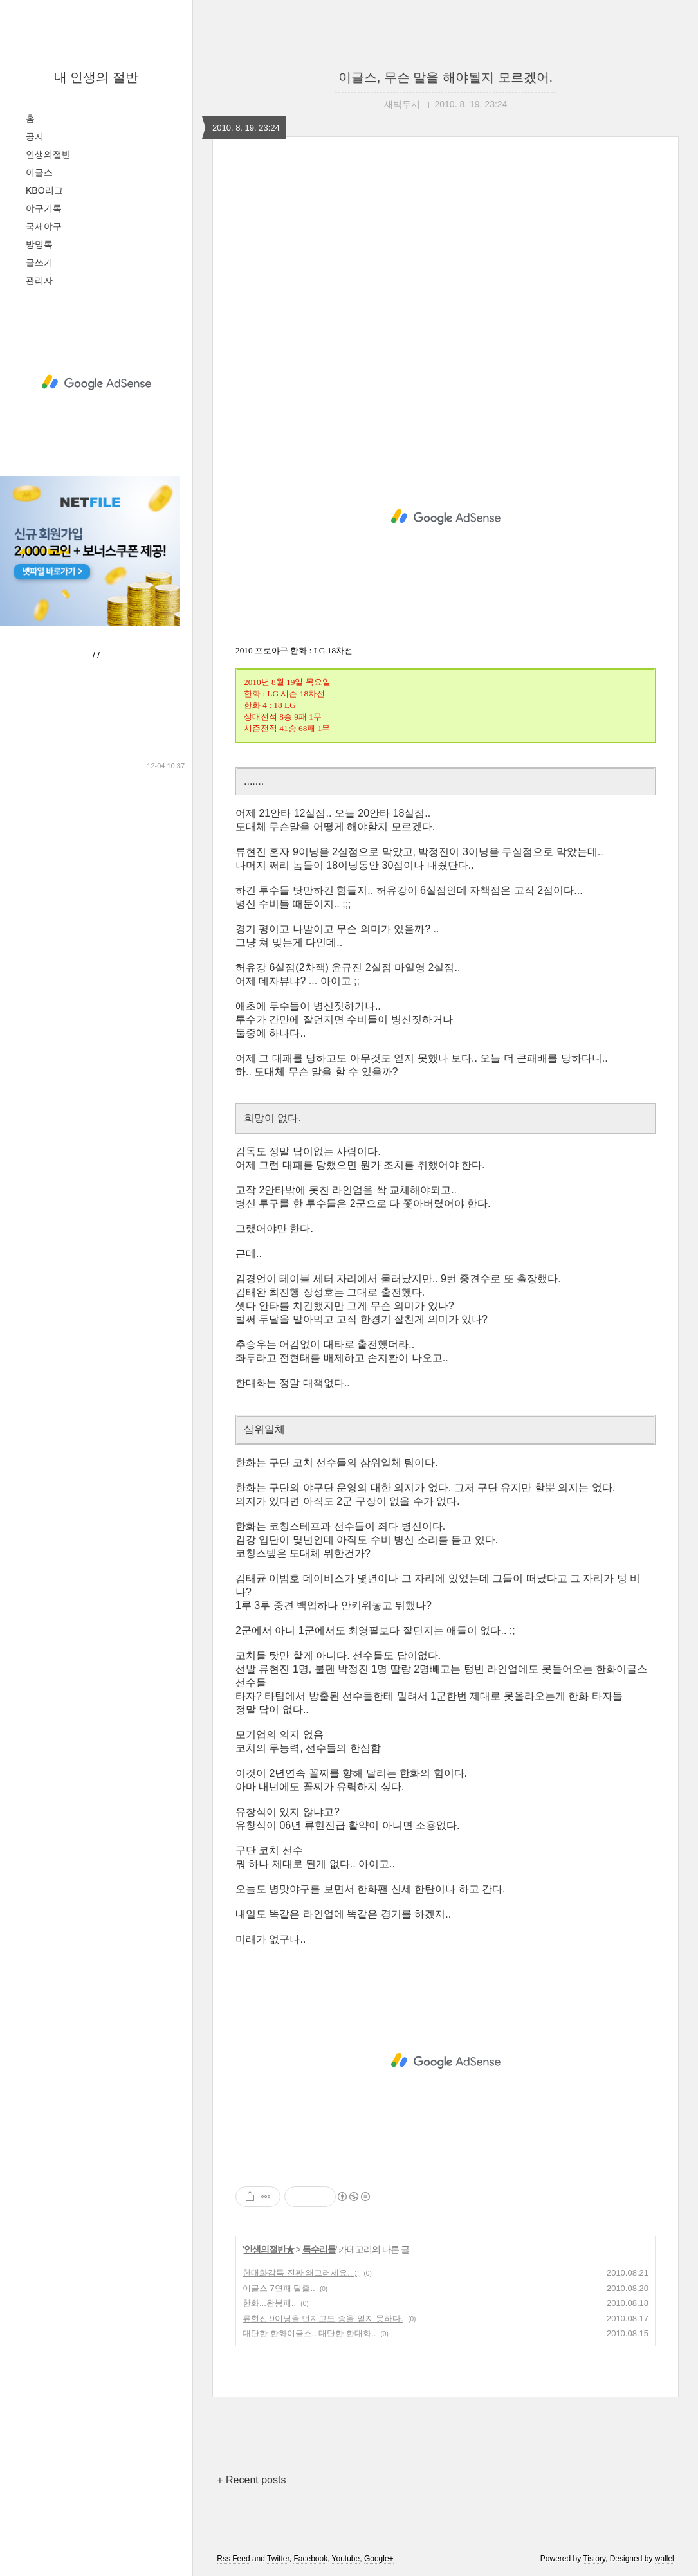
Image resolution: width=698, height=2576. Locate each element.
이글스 (39, 172)
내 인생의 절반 (96, 77)
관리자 (39, 280)
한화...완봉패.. (269, 2303)
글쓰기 (39, 262)
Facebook (310, 2558)
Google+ (379, 2558)
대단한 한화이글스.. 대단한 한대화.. (309, 2333)
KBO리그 (44, 190)
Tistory (594, 2558)
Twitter (278, 2558)
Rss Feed (233, 2558)
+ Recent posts (251, 2479)
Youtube (346, 2558)
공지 (35, 136)
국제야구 (44, 226)
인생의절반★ (269, 2249)
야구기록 (44, 208)
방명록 (39, 244)
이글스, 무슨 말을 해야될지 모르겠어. (445, 77)
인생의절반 (48, 154)
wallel (664, 2558)
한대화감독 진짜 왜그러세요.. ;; (301, 2273)
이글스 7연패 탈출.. (279, 2288)
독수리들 (319, 2249)
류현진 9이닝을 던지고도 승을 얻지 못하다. (323, 2318)
